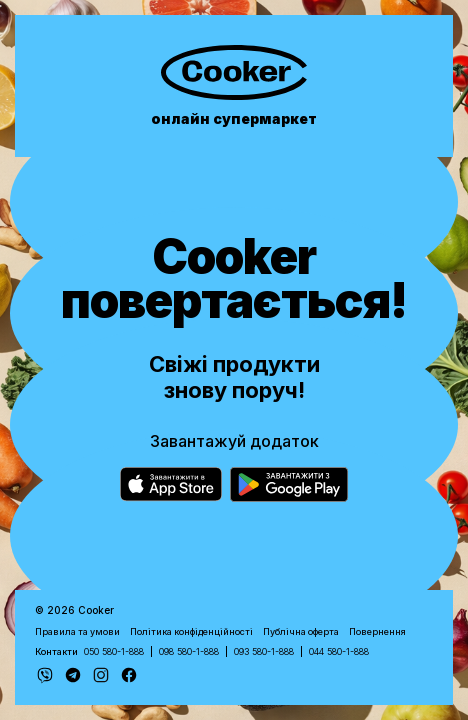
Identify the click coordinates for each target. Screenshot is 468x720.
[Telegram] (73, 675)
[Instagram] (101, 675)
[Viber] (45, 675)
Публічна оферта (301, 631)
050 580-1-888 (114, 651)
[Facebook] (129, 675)
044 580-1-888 (339, 651)
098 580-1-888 (189, 651)
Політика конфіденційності (191, 631)
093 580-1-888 (264, 651)
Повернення (377, 631)
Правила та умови (77, 631)
